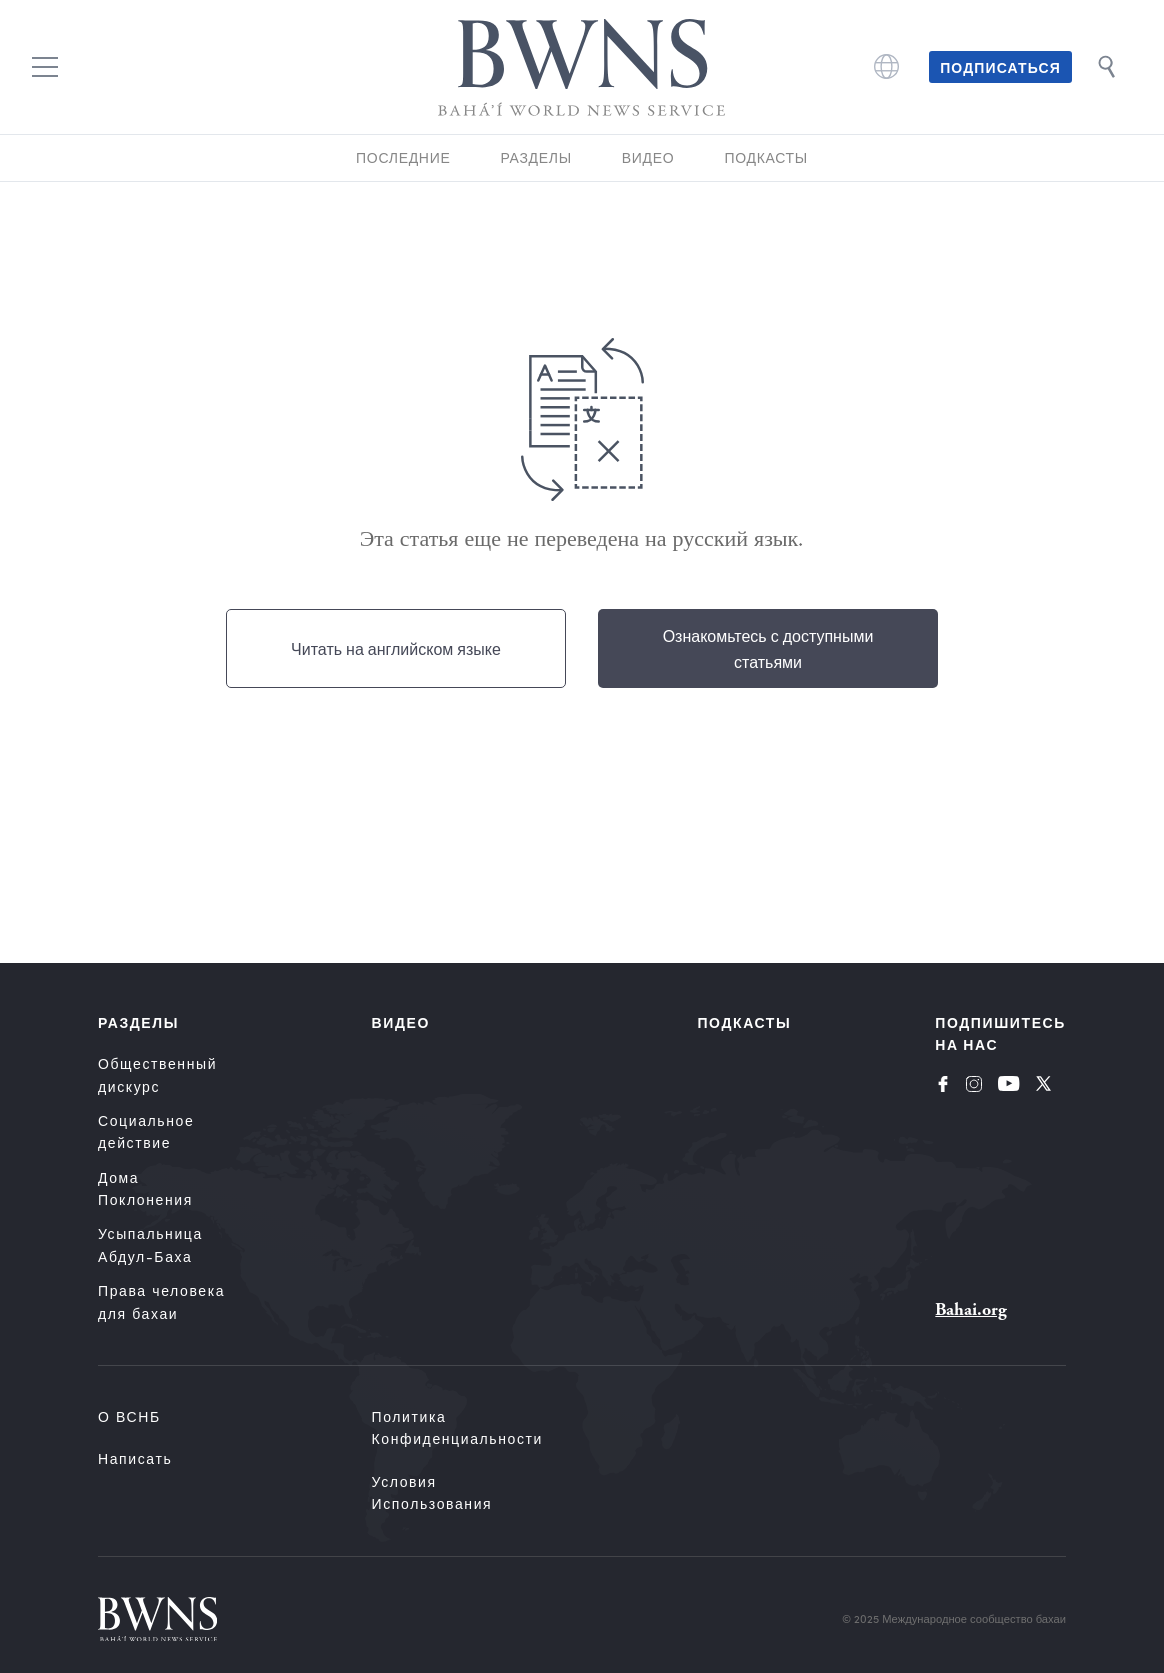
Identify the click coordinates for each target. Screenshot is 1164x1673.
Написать (135, 1458)
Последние (403, 157)
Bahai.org (971, 1309)
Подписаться (1000, 67)
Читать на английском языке (396, 648)
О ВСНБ (129, 1416)
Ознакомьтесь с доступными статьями (768, 648)
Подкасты (766, 157)
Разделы (535, 157)
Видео (648, 157)
